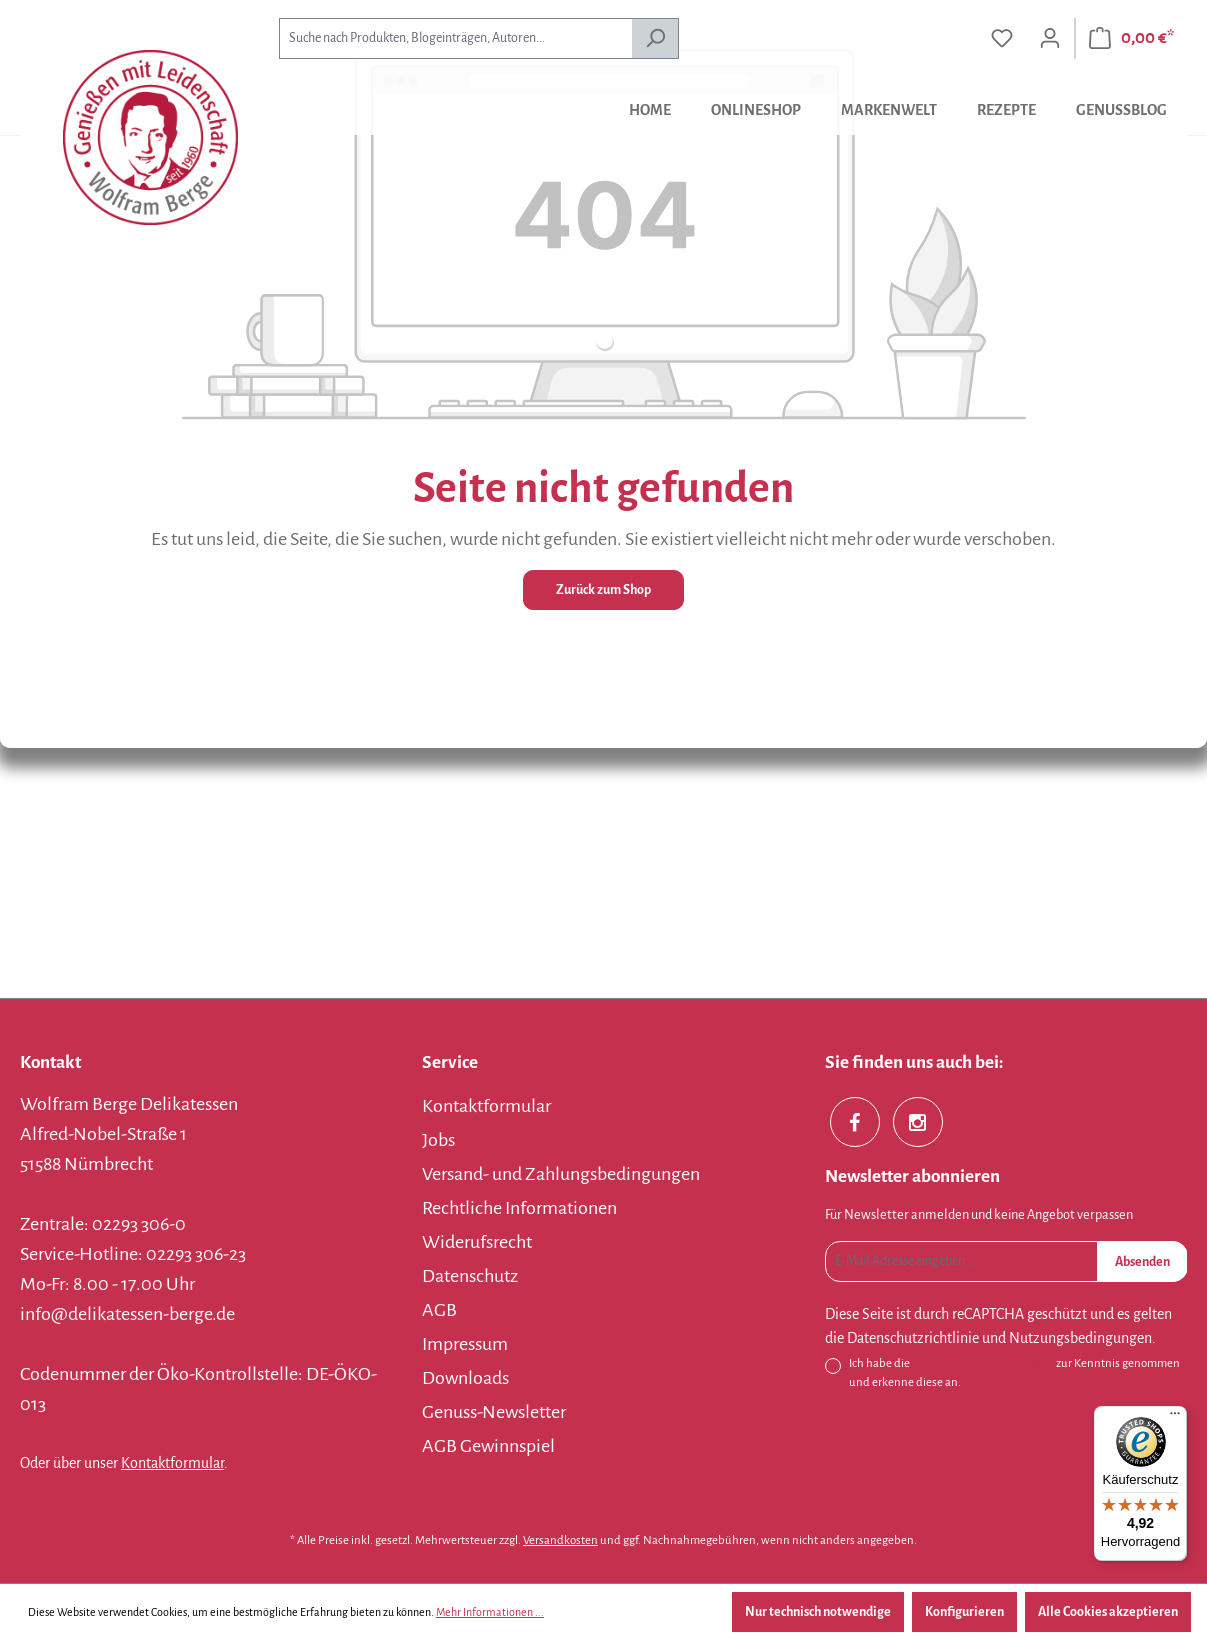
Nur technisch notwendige (818, 1612)
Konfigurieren (964, 1612)
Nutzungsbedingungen (1080, 1338)
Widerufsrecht (477, 1242)
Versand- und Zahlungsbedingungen (561, 1174)
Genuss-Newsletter (494, 1412)
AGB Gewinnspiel (488, 1446)
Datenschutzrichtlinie (913, 1338)
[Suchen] (655, 38)
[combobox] (455, 38)
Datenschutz (470, 1276)
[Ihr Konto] (1050, 38)
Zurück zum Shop (603, 590)
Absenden (1142, 1262)
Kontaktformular (172, 1463)
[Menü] (1175, 1418)
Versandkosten (560, 1540)
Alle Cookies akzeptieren (1108, 1612)
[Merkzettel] (1002, 38)
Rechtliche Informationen (519, 1208)
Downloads (465, 1378)
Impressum (465, 1344)
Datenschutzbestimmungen (983, 1363)
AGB (439, 1310)
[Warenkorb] (1131, 38)
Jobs (438, 1140)
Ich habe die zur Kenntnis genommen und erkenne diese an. (1014, 1371)
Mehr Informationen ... (490, 1612)
